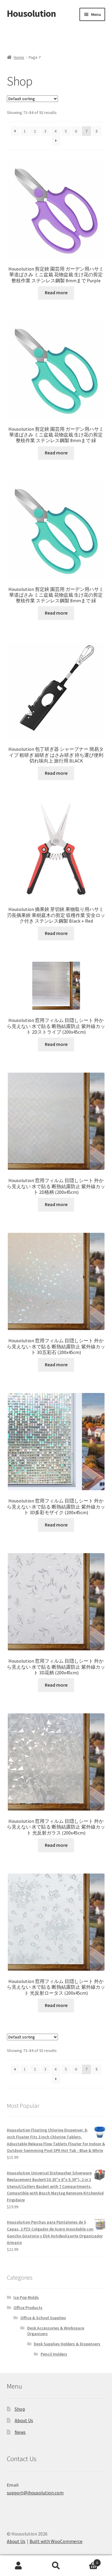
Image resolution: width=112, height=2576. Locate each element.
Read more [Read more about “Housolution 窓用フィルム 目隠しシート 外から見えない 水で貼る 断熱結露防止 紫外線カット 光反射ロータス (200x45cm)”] (56, 2005)
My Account (18, 2566)
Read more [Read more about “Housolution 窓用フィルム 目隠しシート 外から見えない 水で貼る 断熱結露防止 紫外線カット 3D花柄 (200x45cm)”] (56, 1685)
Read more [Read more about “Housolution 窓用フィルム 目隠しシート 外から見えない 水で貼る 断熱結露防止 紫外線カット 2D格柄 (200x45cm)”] (56, 1204)
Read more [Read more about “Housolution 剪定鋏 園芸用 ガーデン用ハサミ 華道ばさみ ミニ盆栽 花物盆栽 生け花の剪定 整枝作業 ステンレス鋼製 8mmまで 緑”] (56, 453)
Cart (88, 2561)
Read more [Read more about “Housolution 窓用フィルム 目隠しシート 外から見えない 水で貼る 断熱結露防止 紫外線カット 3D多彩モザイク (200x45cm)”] (56, 1525)
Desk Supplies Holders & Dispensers (67, 2344)
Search (56, 2566)
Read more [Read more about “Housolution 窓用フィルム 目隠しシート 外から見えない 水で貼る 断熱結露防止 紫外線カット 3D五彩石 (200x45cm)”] (56, 1364)
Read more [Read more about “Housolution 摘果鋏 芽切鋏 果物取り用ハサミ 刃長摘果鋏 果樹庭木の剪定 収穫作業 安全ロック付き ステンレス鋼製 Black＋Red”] (56, 933)
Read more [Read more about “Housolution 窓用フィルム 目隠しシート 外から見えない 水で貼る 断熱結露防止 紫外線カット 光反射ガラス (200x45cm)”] (56, 1845)
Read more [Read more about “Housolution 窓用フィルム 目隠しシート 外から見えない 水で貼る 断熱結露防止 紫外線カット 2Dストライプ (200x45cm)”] (56, 1044)
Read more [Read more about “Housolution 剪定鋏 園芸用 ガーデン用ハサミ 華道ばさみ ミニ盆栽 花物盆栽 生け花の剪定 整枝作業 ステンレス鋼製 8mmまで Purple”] (56, 292)
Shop (20, 2409)
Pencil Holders (54, 2354)
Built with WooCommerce (56, 2541)
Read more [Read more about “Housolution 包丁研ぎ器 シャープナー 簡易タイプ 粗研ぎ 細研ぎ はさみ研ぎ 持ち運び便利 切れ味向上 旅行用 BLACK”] (56, 773)
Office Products (27, 2307)
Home (19, 57)
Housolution (31, 13)
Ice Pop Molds (26, 2297)
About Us (24, 2420)
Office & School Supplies (43, 2317)
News (20, 2432)
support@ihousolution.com (35, 2493)
